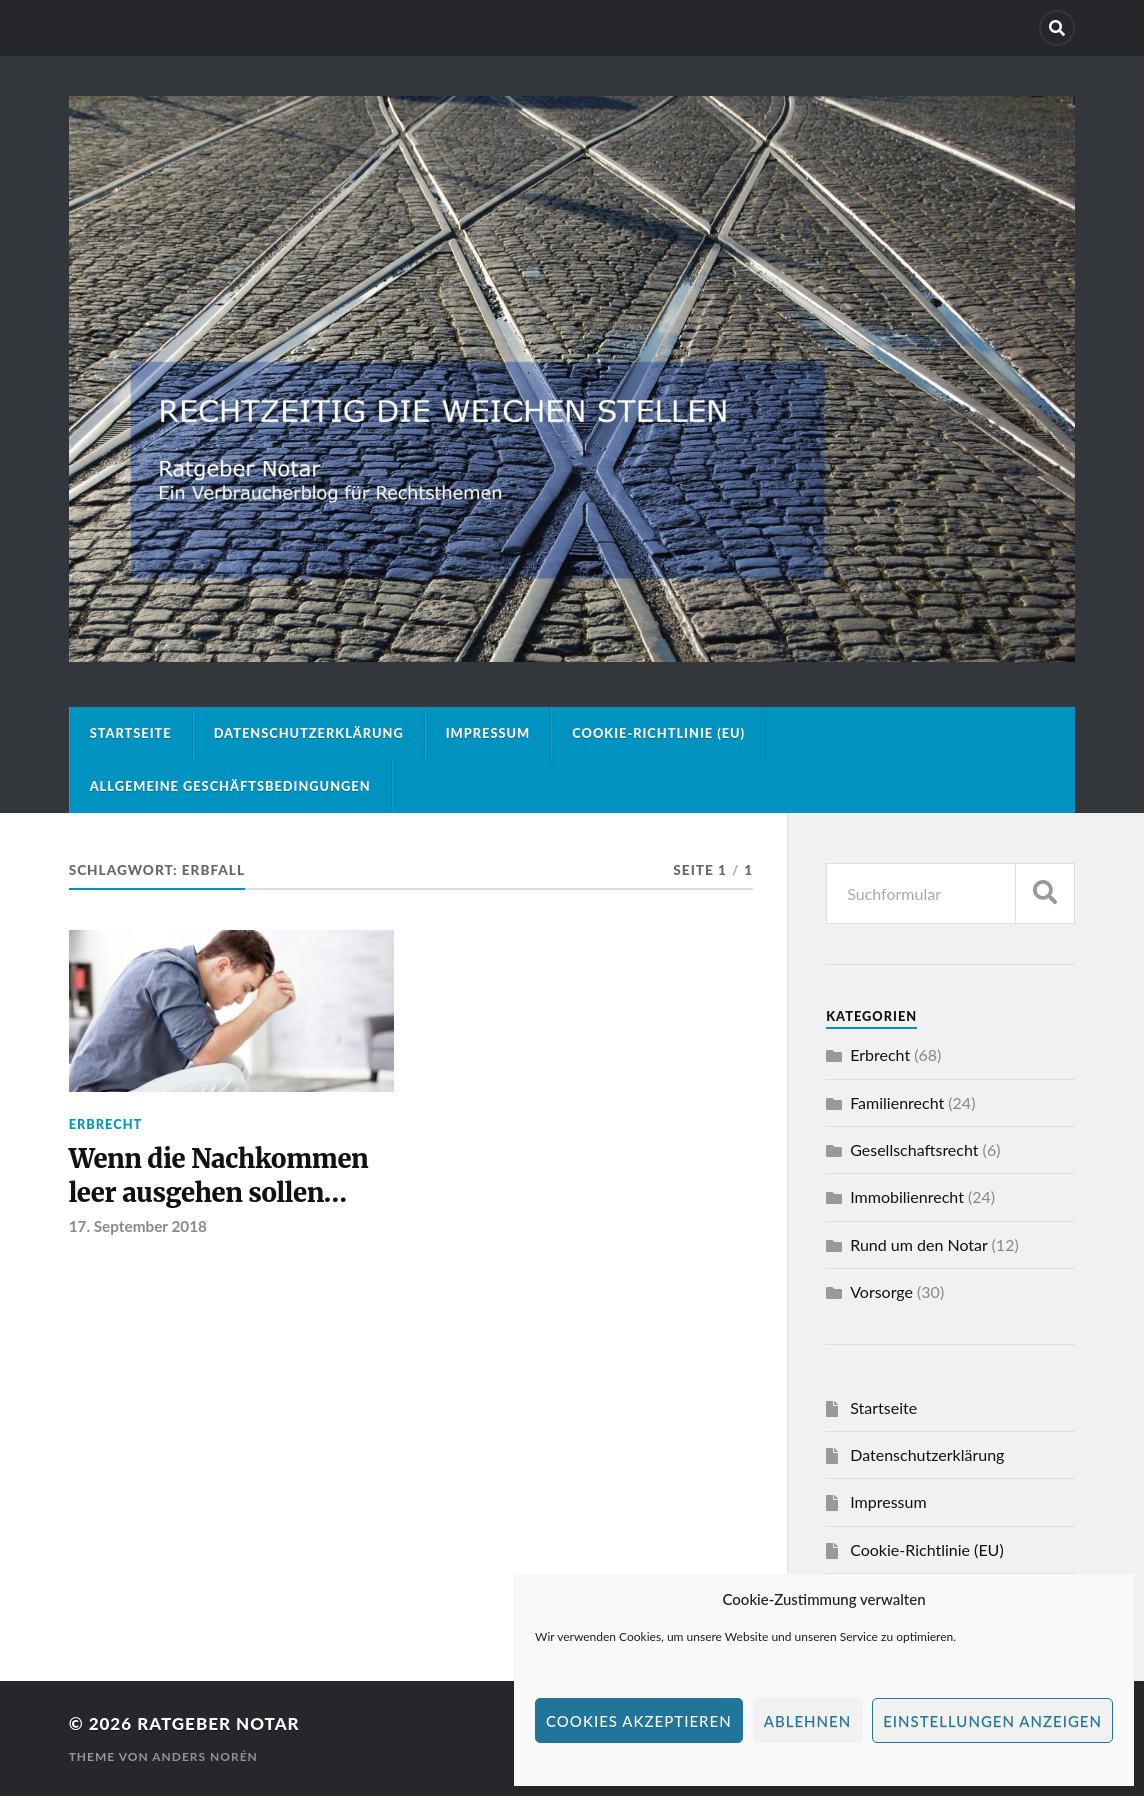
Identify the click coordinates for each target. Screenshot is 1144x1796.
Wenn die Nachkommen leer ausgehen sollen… (219, 1176)
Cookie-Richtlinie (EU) (658, 733)
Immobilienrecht (907, 1196)
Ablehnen (807, 1721)
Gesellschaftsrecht (914, 1149)
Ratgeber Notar (218, 1723)
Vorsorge (881, 1291)
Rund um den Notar (918, 1244)
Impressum (488, 733)
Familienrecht (897, 1102)
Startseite (131, 733)
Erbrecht (106, 1124)
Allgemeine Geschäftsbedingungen (230, 786)
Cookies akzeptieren (639, 1721)
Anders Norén (205, 1756)
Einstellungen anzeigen (992, 1721)
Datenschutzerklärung (309, 733)
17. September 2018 (138, 1226)
